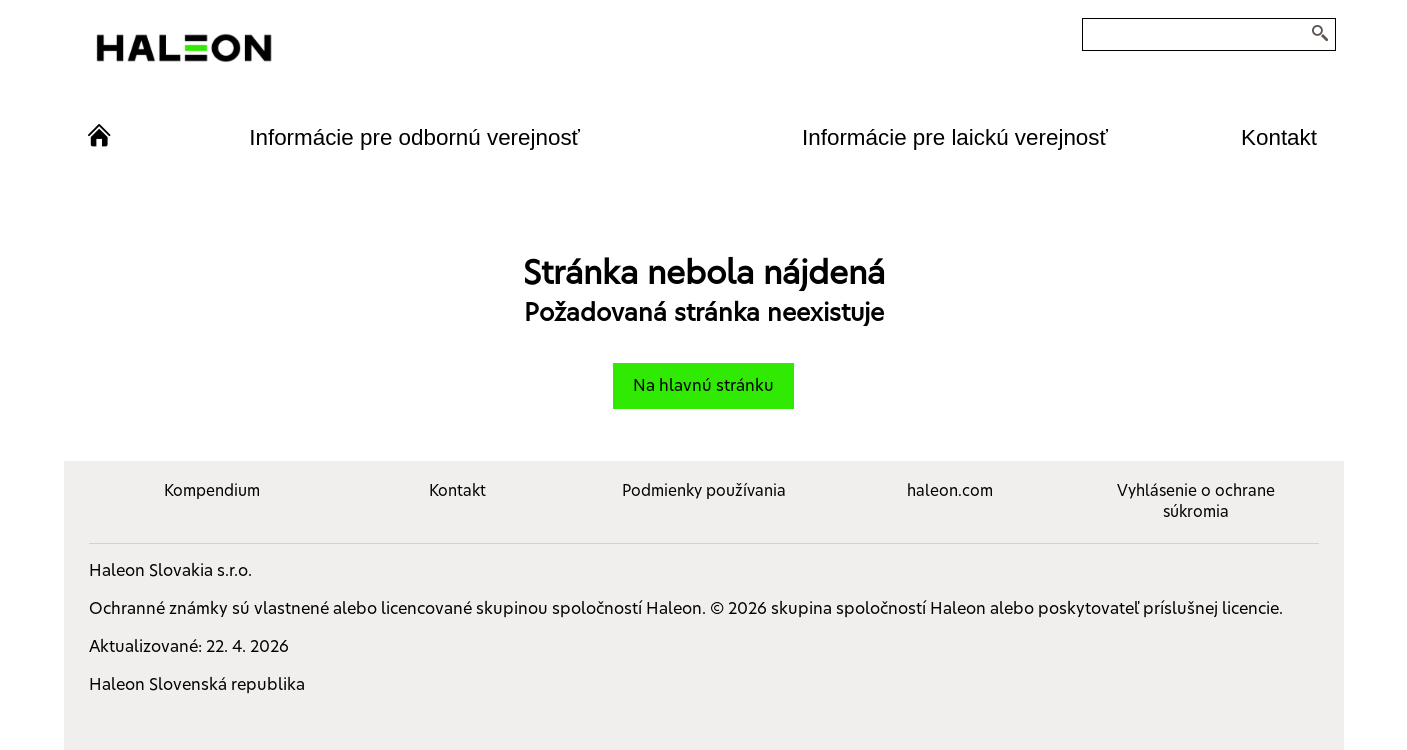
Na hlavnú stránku (703, 386)
